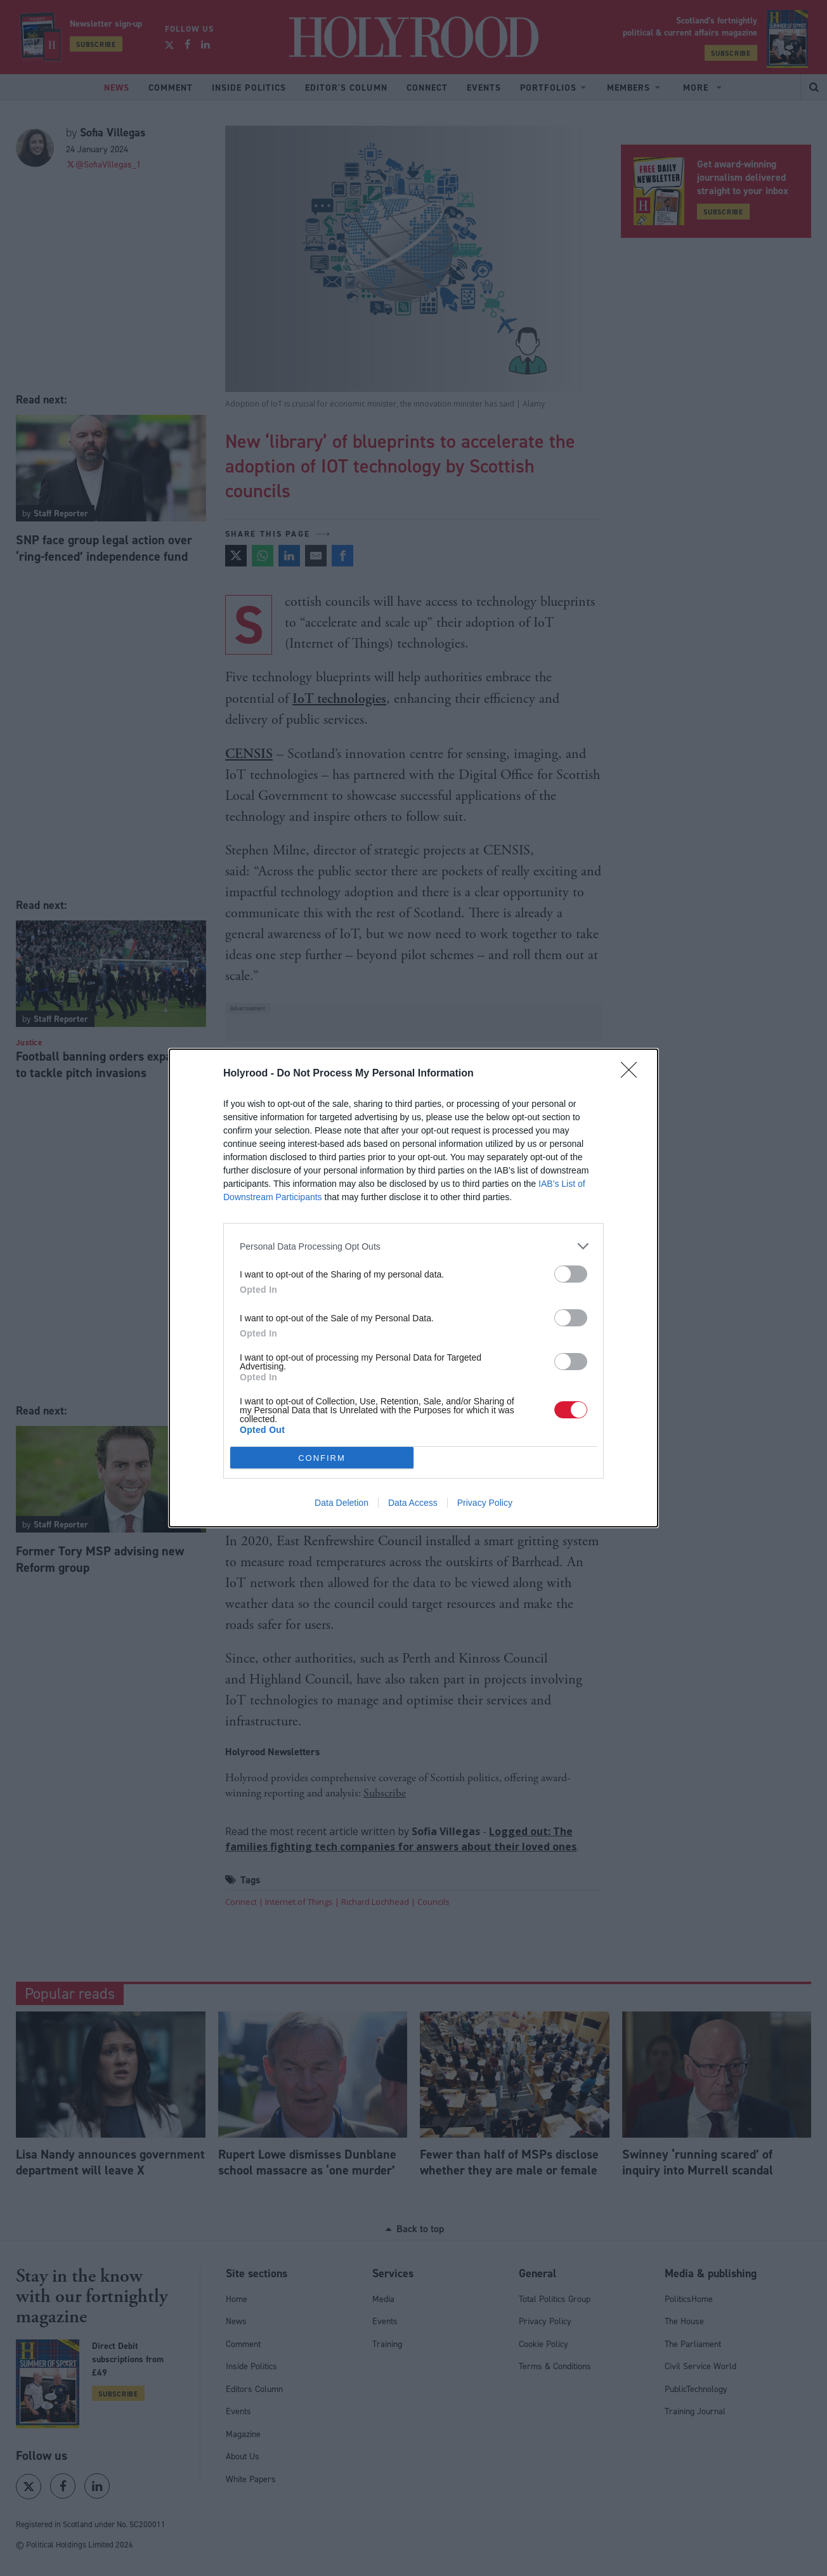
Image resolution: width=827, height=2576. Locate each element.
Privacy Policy (484, 1503)
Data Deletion (341, 1503)
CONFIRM (322, 1458)
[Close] (633, 1074)
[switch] (570, 1274)
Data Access (413, 1503)
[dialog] (413, 1288)
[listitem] (413, 1246)
